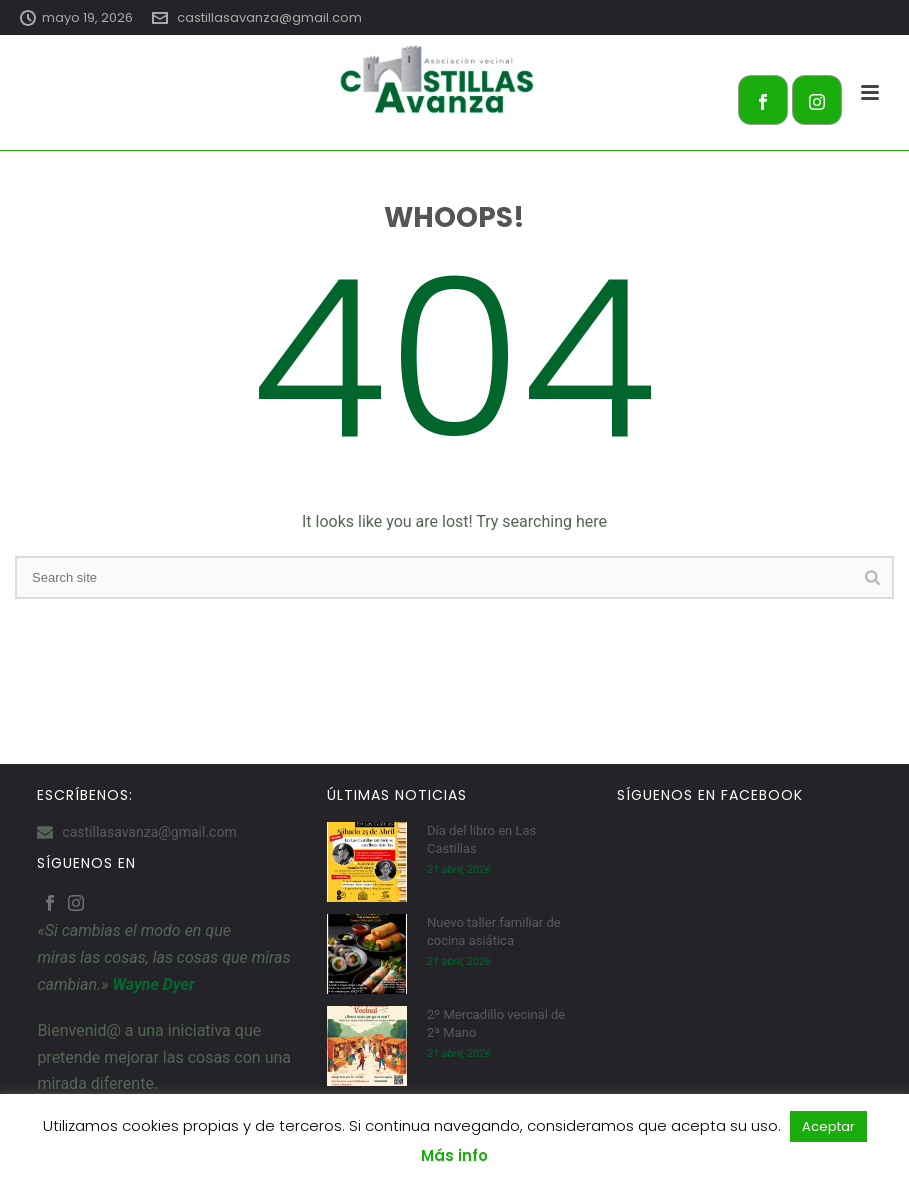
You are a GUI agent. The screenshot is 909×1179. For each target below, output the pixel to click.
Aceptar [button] (828, 1126)
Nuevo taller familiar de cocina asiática (494, 931)
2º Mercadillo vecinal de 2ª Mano (496, 1023)
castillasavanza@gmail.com (269, 17)
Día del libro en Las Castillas (481, 839)
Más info (454, 1155)
